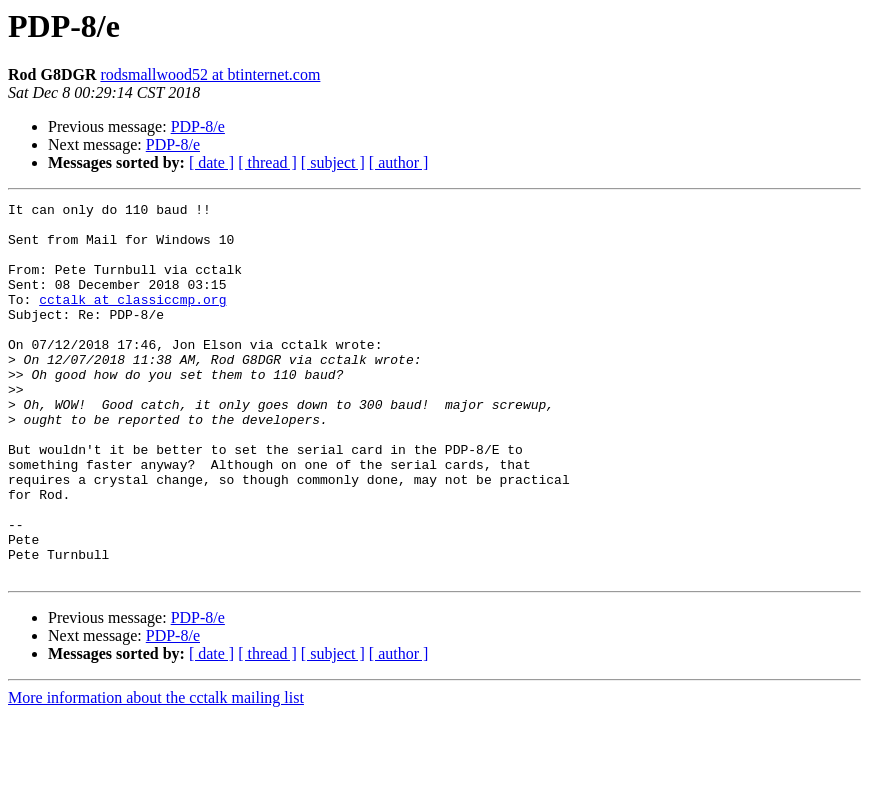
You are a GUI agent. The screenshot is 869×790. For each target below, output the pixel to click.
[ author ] (399, 162)
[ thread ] (267, 162)
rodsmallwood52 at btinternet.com (210, 74)
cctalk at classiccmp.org (132, 320)
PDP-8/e (198, 126)
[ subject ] (333, 162)
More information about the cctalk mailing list (156, 772)
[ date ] (211, 162)
